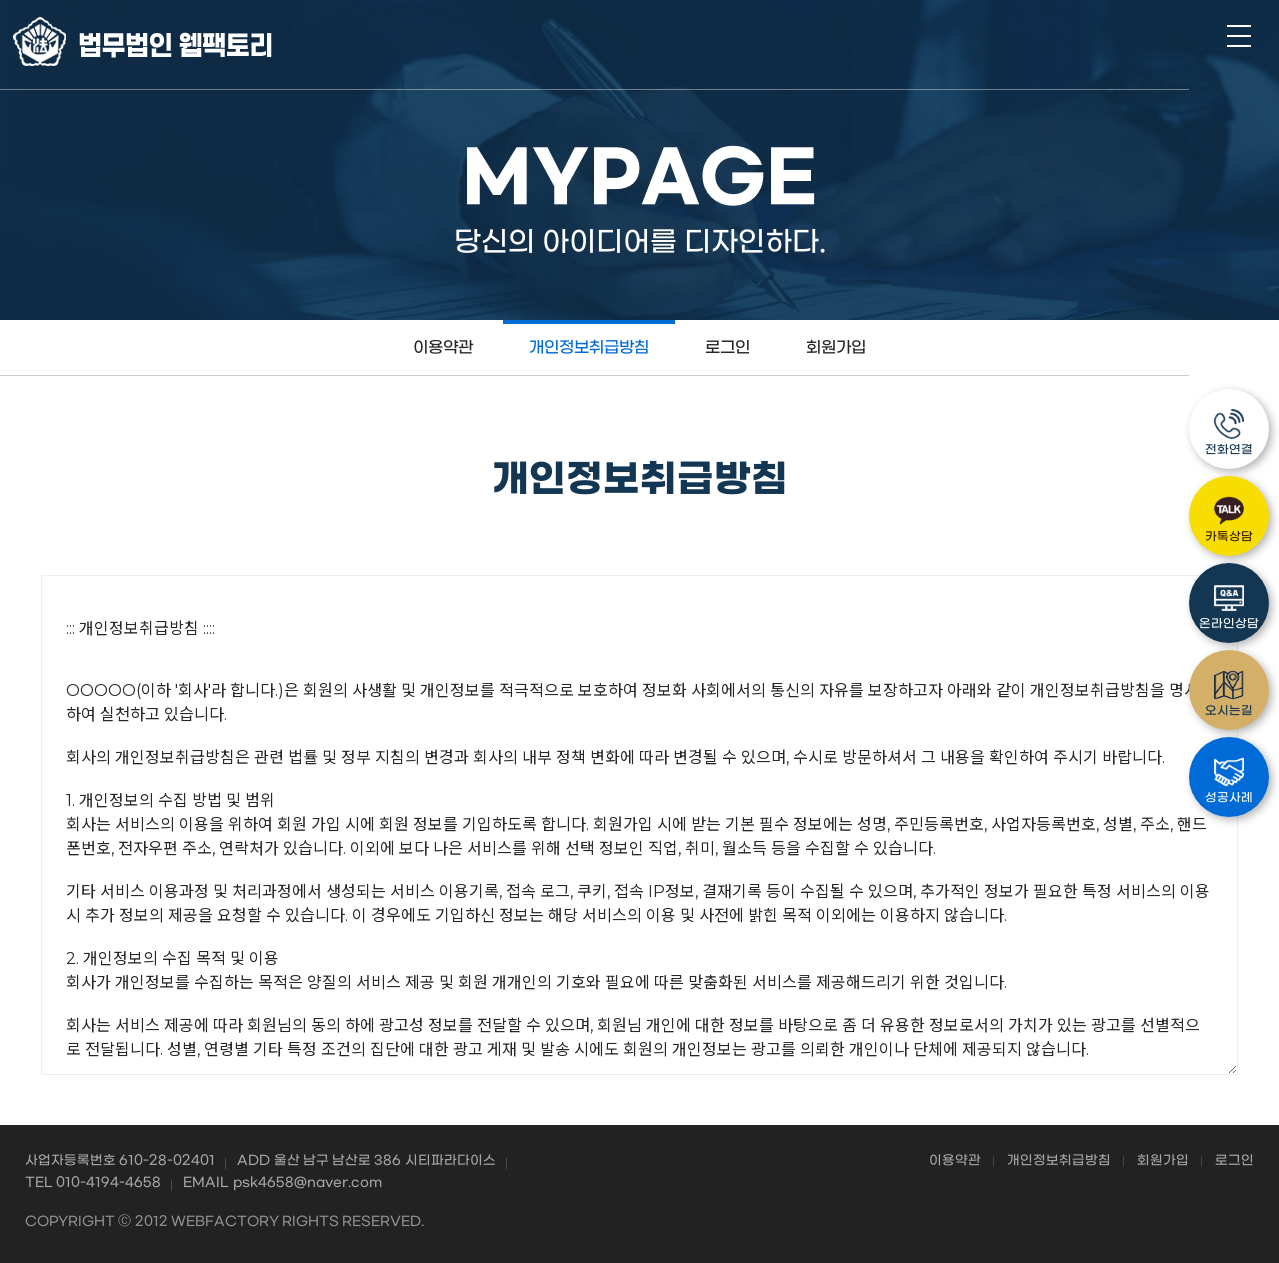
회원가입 (833, 347)
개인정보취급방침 (586, 347)
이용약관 (440, 347)
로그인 (724, 347)
